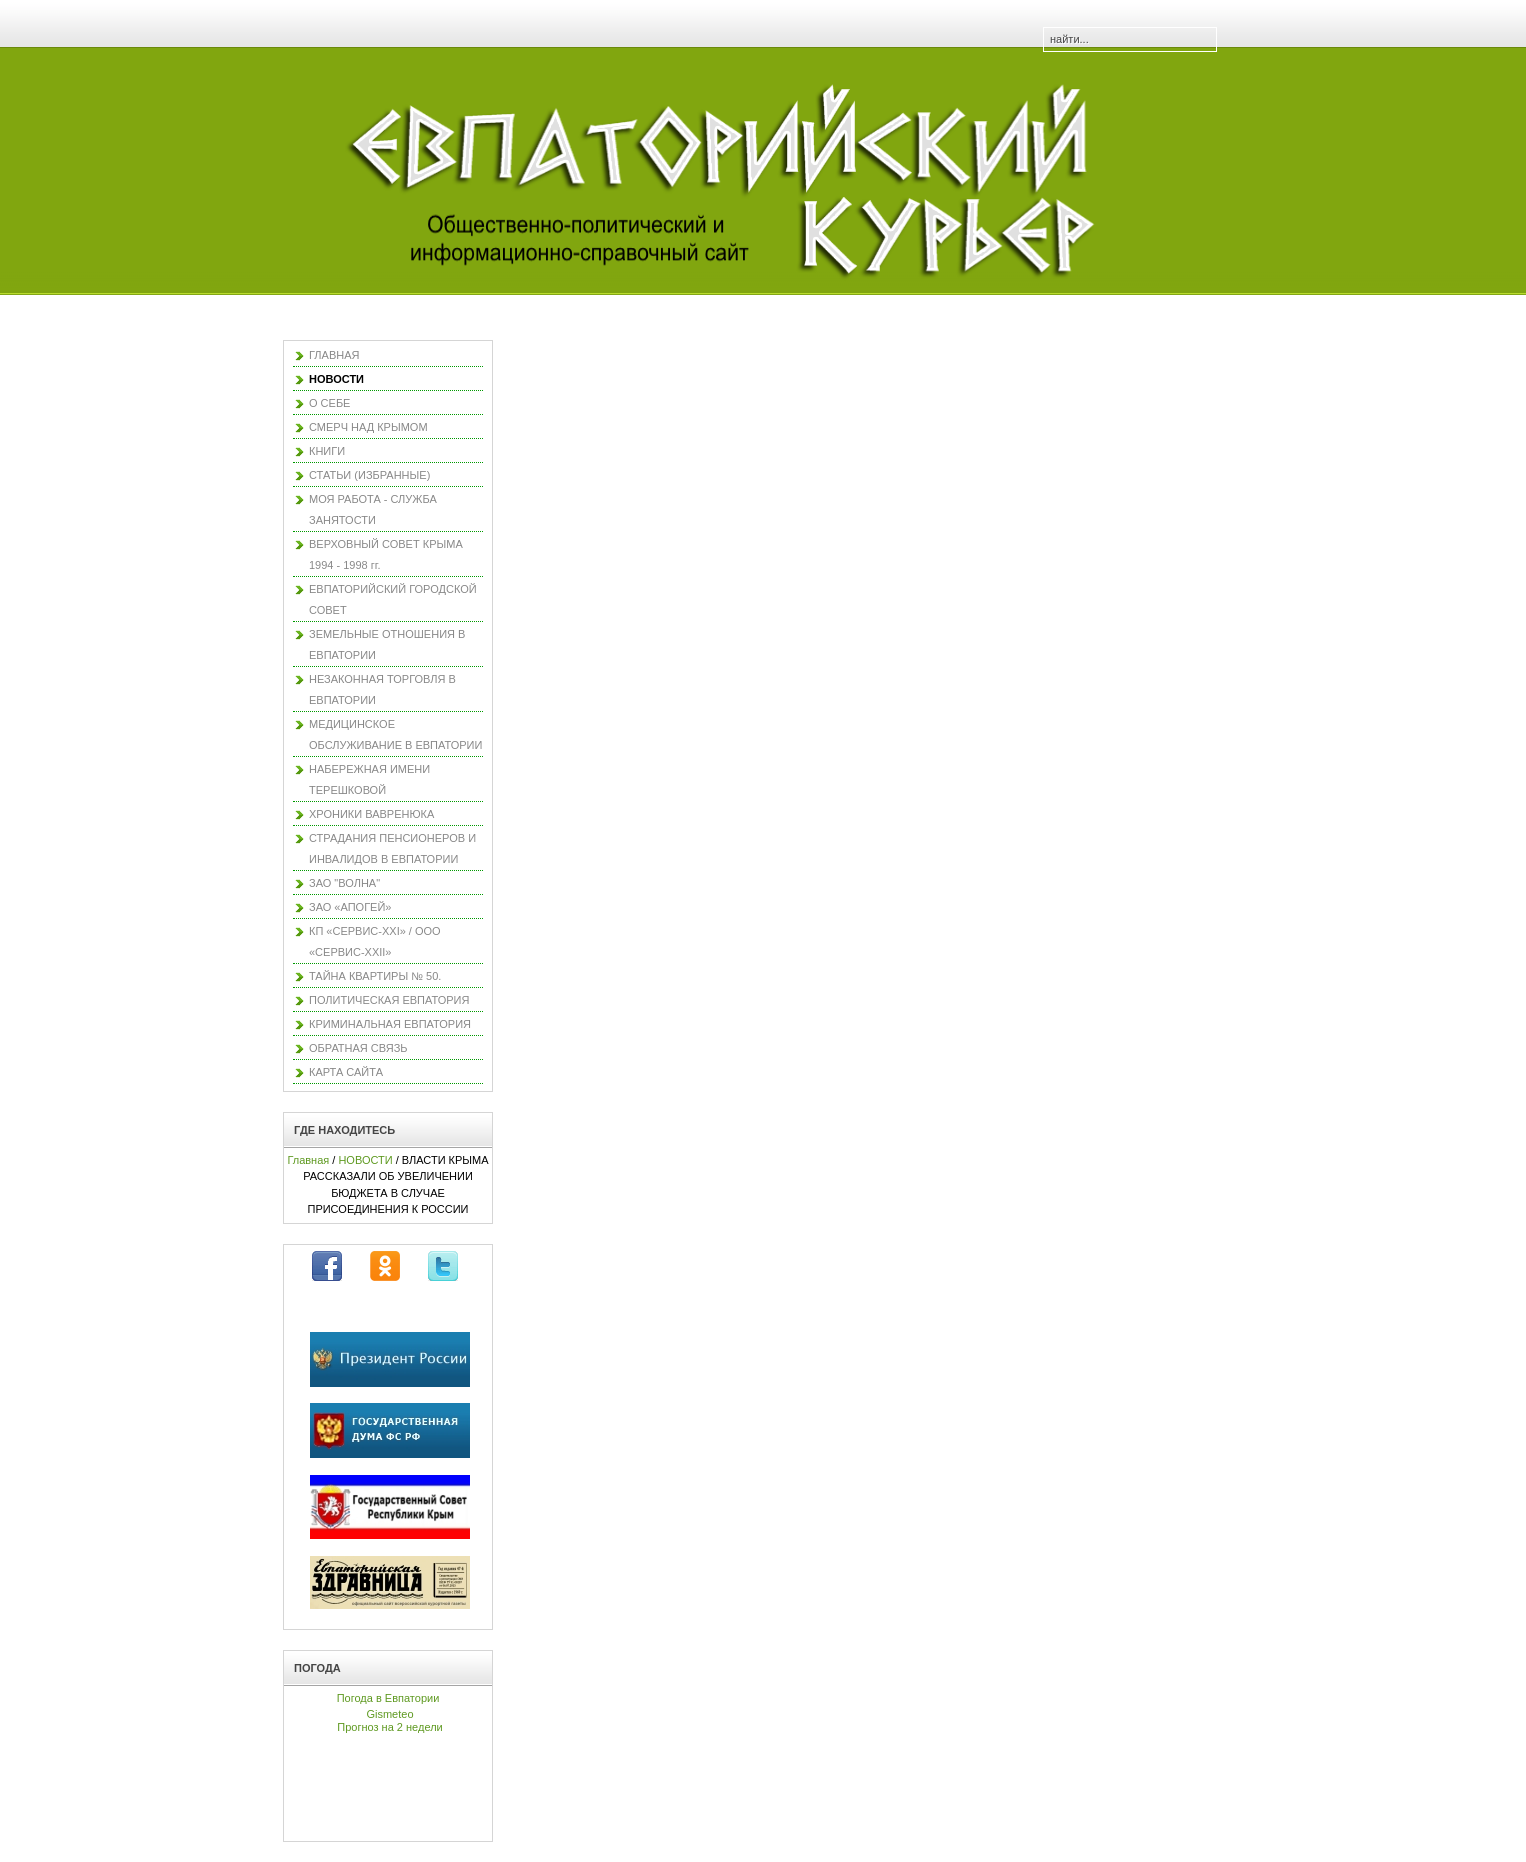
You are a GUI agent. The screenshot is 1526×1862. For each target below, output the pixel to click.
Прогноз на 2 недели (389, 1727)
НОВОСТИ (365, 1160)
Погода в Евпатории (388, 1698)
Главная (308, 1160)
